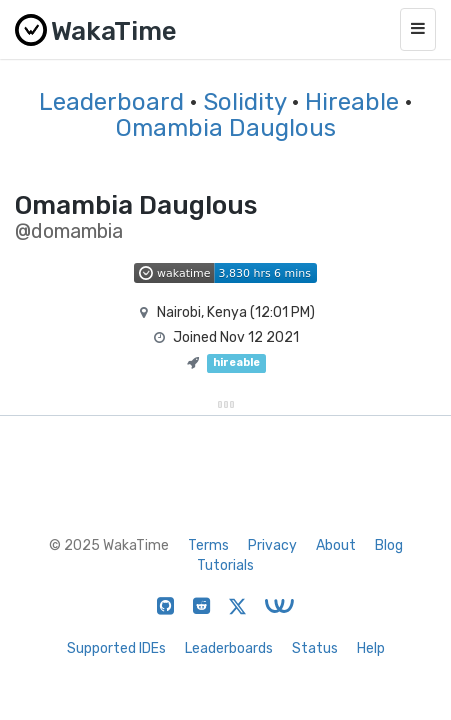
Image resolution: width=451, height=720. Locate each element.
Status (315, 648)
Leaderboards (229, 648)
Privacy (272, 545)
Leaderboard (111, 102)
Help (371, 648)
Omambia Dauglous (226, 128)
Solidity (244, 102)
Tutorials (225, 565)
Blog (389, 545)
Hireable (352, 102)
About (336, 545)
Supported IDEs (116, 648)
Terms (208, 545)
